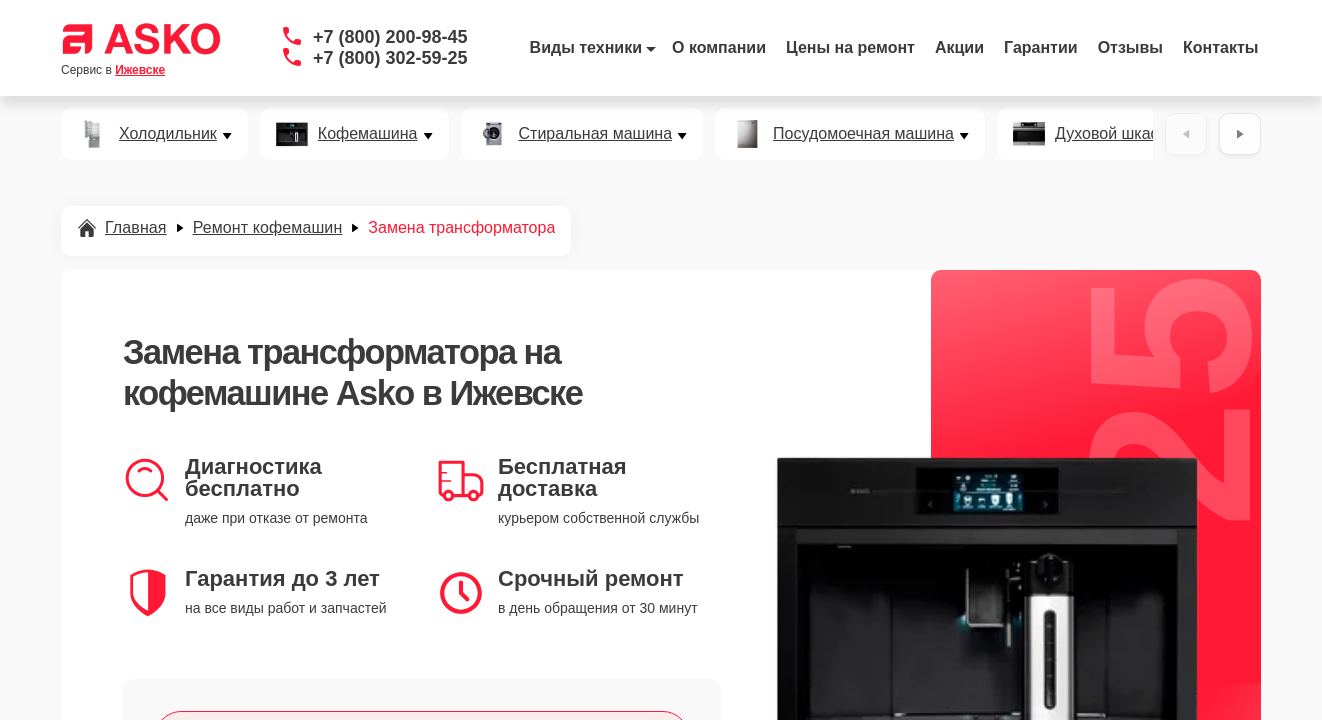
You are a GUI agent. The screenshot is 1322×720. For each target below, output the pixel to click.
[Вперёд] (1240, 134)
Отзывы (1130, 47)
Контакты (1220, 47)
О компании (719, 47)
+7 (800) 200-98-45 (390, 37)
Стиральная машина (596, 134)
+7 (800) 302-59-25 (390, 58)
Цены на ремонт (850, 47)
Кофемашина (368, 134)
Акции (959, 47)
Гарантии (1041, 47)
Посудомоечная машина (863, 134)
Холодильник (168, 134)
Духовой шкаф (1109, 134)
